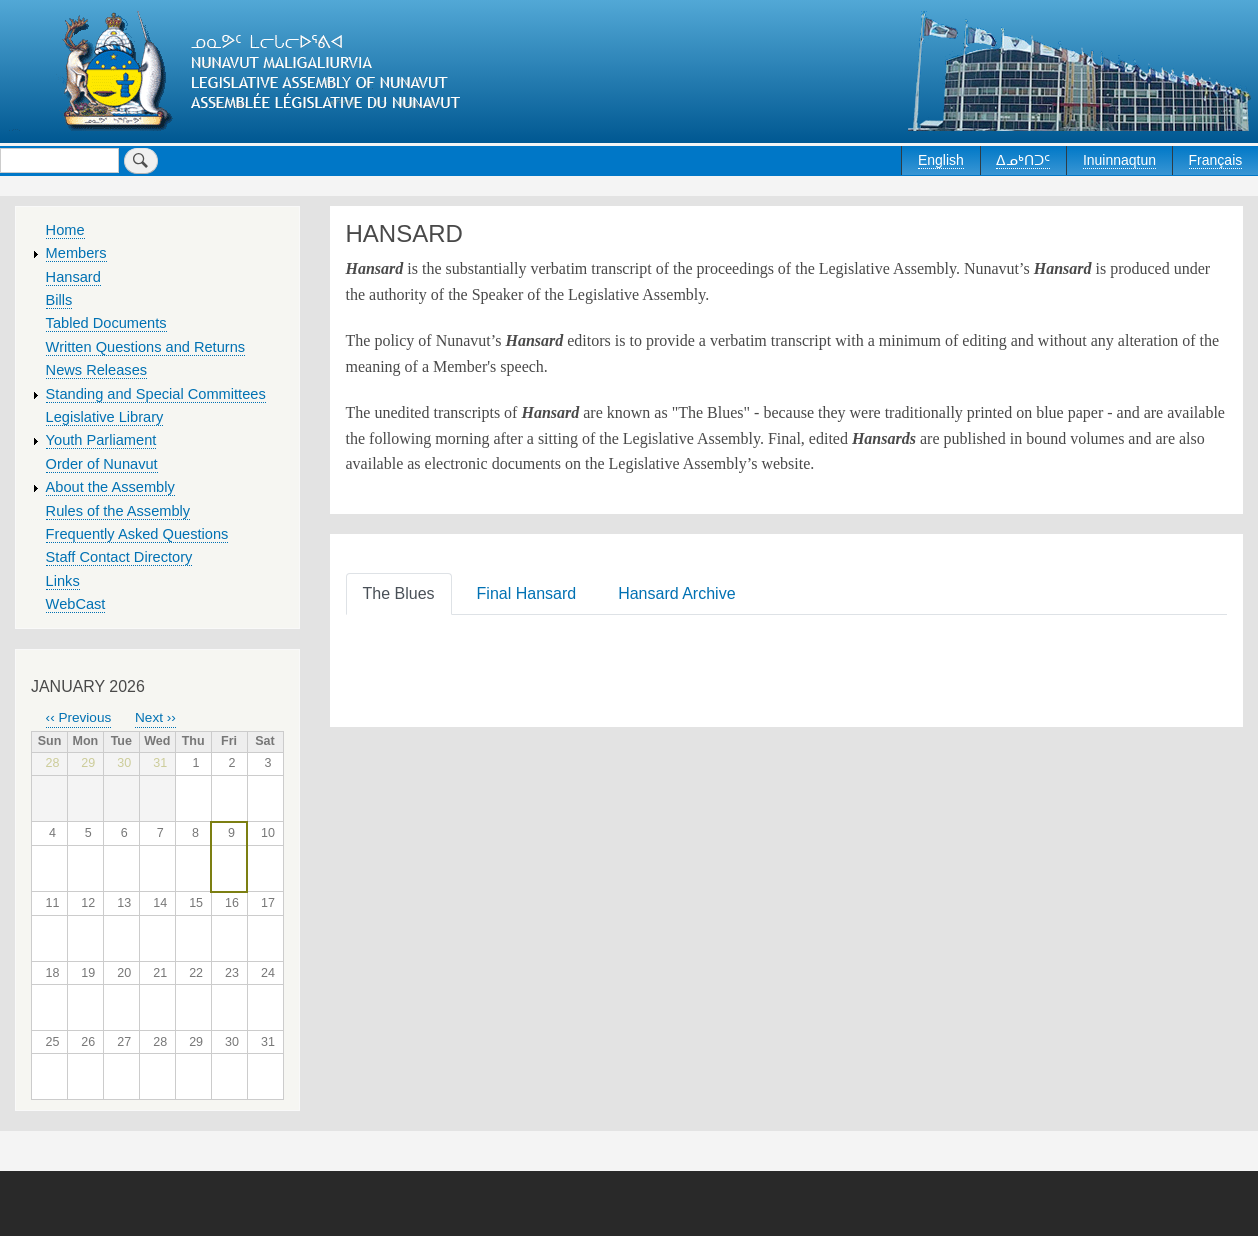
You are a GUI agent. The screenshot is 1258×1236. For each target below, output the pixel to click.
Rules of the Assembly (118, 511)
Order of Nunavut (102, 464)
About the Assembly (110, 487)
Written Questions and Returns (146, 347)
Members (76, 253)
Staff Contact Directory (119, 557)
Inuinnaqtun (1119, 160)
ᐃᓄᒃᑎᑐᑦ (1023, 160)
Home (65, 230)
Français (1216, 160)
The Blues (399, 593)
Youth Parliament (101, 440)
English (941, 160)
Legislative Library (105, 417)
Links (63, 581)
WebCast (76, 604)
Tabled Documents (106, 323)
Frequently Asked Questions (137, 534)
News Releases (97, 370)
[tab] (403, 592)
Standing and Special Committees (156, 394)
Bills (59, 300)
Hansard (73, 277)
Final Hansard (527, 593)
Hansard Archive (676, 593)
